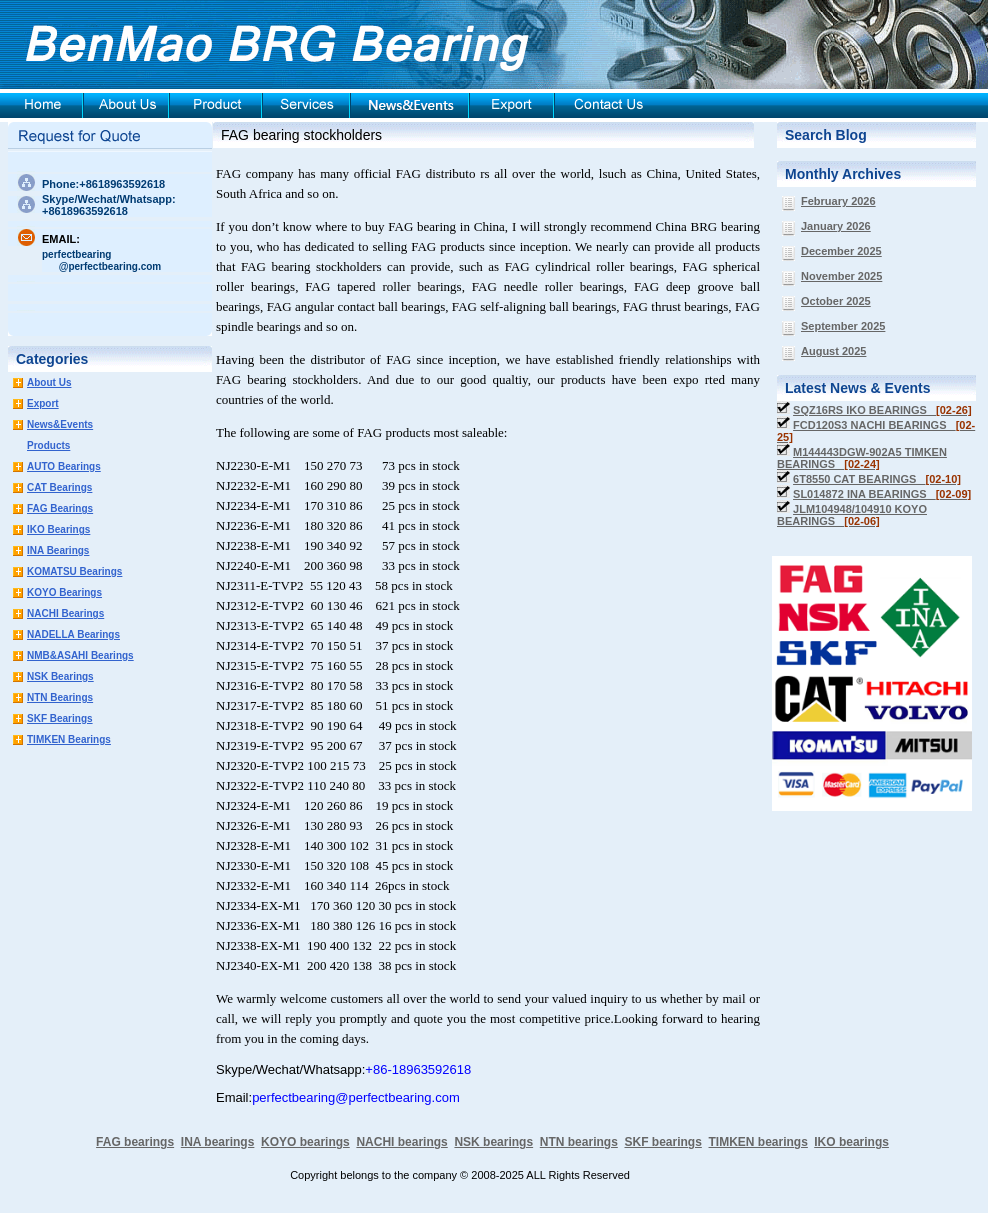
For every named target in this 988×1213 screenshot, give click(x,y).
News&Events (60, 424)
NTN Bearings (60, 697)
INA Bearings (58, 550)
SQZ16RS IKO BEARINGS (882, 410)
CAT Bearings (59, 487)
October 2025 (836, 301)
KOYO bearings (305, 1142)
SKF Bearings (60, 718)
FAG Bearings (60, 508)
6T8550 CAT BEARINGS (877, 479)
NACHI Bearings (65, 613)
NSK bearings (493, 1142)
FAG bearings (135, 1142)
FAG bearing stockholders (301, 135)
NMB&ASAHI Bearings (80, 655)
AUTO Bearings (64, 466)
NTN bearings (579, 1142)
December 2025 (841, 251)
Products (48, 445)
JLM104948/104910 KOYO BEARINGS (852, 515)
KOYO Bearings (64, 592)
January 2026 (836, 226)
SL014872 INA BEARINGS (882, 494)
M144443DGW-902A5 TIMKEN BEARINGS (862, 458)
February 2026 (838, 201)
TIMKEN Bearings (69, 739)
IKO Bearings (58, 529)
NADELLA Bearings (73, 634)
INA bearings (218, 1142)
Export (43, 403)
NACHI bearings (401, 1142)
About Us (49, 382)
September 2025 (843, 326)
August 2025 (833, 351)
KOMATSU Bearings (74, 571)
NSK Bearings (60, 676)
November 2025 (841, 276)
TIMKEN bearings (758, 1142)
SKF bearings (662, 1142)
